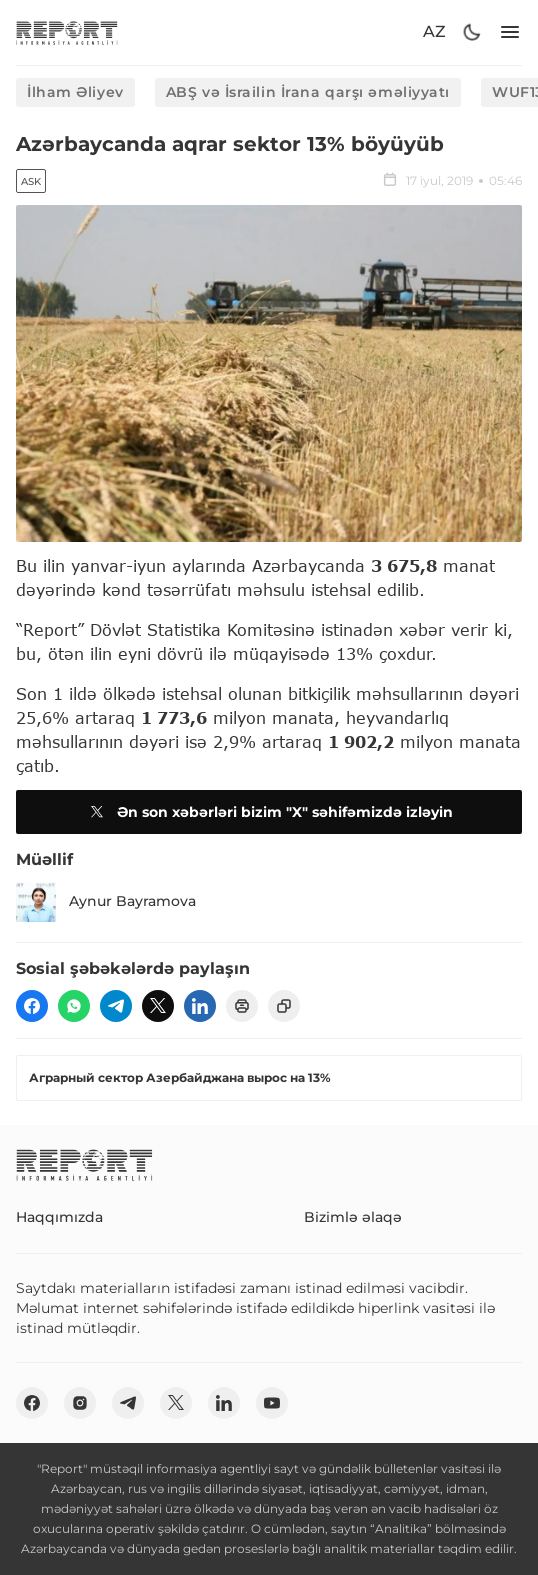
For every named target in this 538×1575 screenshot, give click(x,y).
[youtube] (272, 1403)
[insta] (80, 1403)
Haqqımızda (59, 1217)
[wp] (74, 1006)
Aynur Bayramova (106, 902)
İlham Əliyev (75, 92)
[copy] (284, 1006)
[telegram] (116, 1006)
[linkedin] (200, 1006)
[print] (242, 1006)
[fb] (32, 1006)
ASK (31, 181)
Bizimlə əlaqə (353, 1217)
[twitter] (158, 1006)
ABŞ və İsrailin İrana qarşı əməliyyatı (308, 92)
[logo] (67, 32)
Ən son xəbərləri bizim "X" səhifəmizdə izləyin (269, 812)
